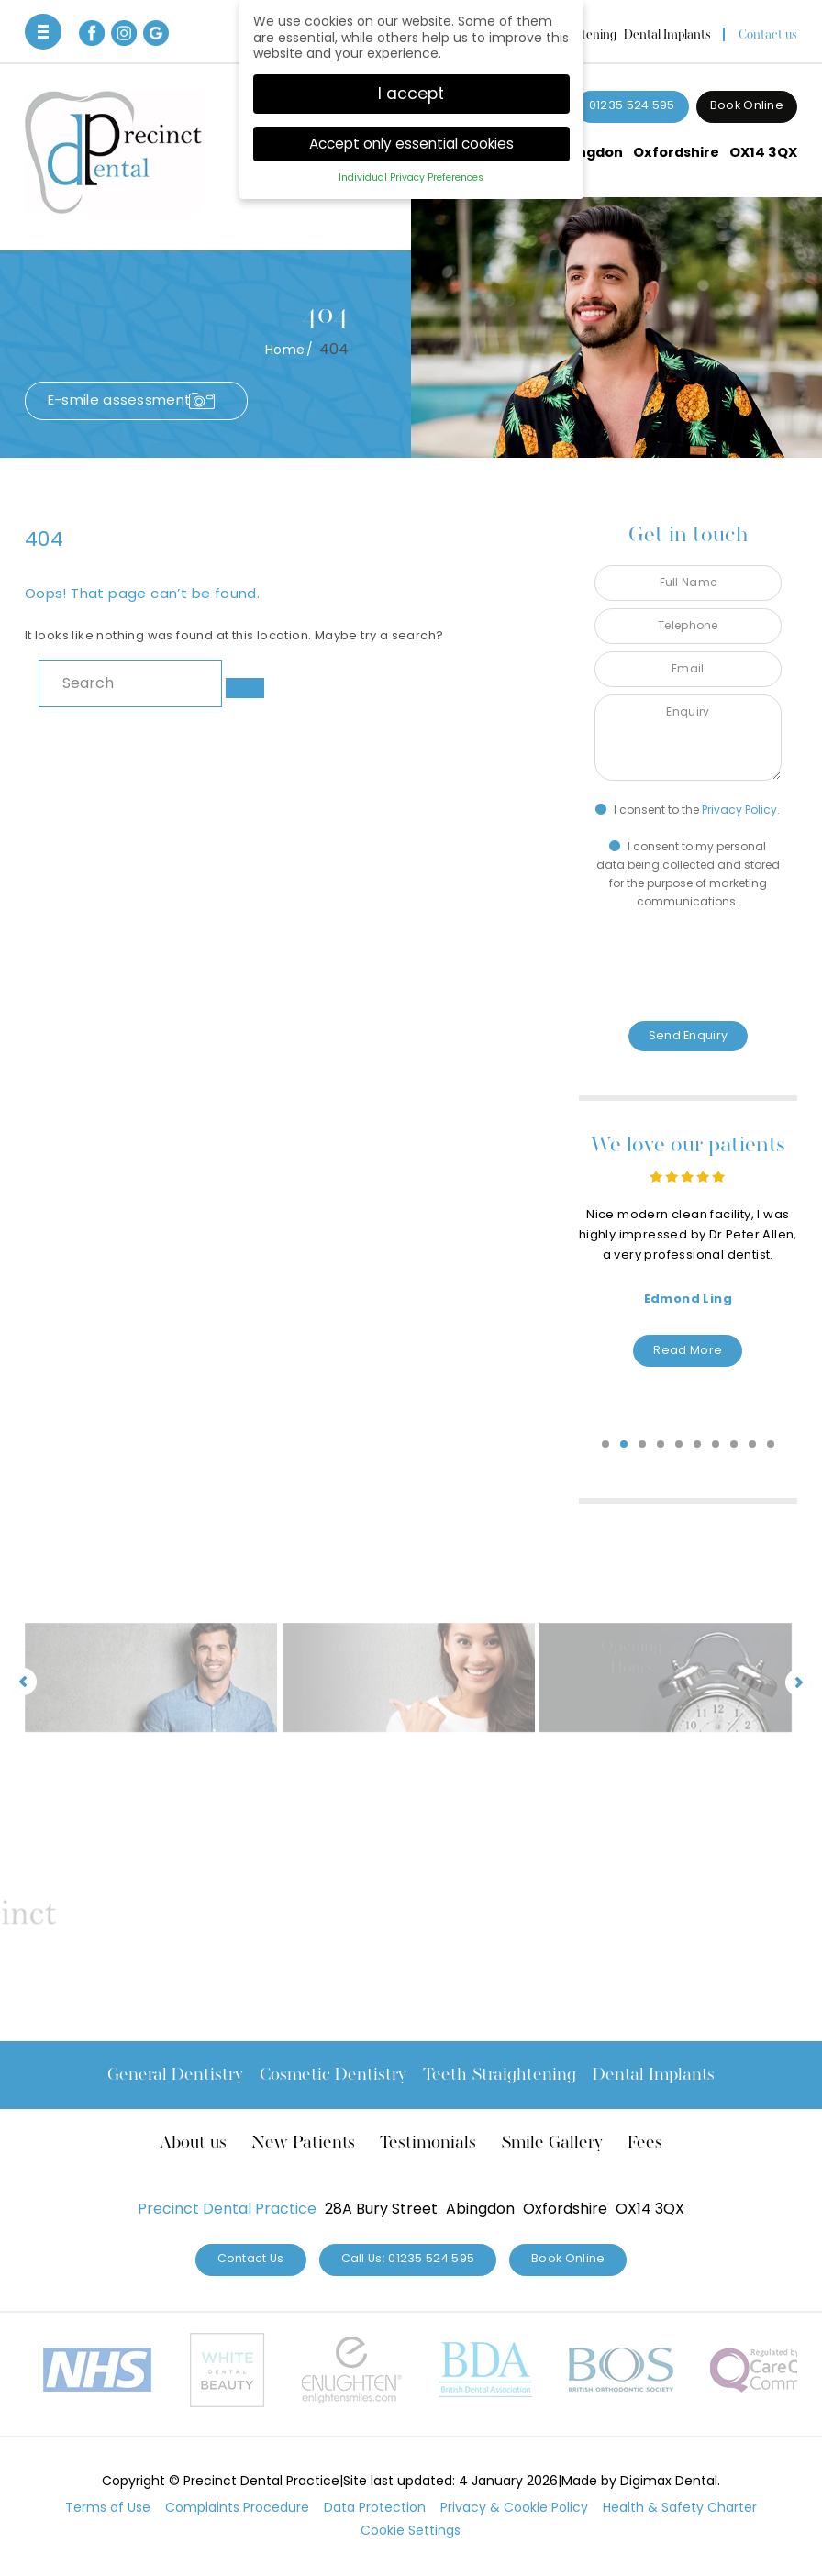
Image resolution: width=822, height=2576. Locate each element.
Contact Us (250, 2258)
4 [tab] (661, 1444)
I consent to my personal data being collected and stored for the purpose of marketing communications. (688, 873)
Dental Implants (667, 34)
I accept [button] (411, 94)
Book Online (746, 105)
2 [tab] (624, 1444)
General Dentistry (175, 2074)
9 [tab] (753, 1444)
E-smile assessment (119, 399)
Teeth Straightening (499, 2074)
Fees (645, 2142)
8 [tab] (734, 1444)
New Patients (303, 2142)
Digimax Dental (668, 2480)
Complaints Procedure (237, 2507)
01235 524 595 (632, 105)
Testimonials (428, 2142)
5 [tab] (679, 1444)
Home (285, 349)
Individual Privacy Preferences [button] (411, 177)
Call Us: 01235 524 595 (408, 2258)
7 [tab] (716, 1444)
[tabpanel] (688, 1249)
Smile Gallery (552, 2142)
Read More (687, 1350)
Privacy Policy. (741, 809)
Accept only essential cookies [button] (411, 143)
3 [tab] (643, 1444)
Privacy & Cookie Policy (514, 2507)
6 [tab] (698, 1444)
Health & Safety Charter (680, 2507)
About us (193, 2142)
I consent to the (687, 809)
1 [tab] (606, 1444)
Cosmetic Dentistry (333, 2074)
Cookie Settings (411, 2530)
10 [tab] (771, 1444)
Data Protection (375, 2507)
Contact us (768, 34)
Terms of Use (107, 2507)
